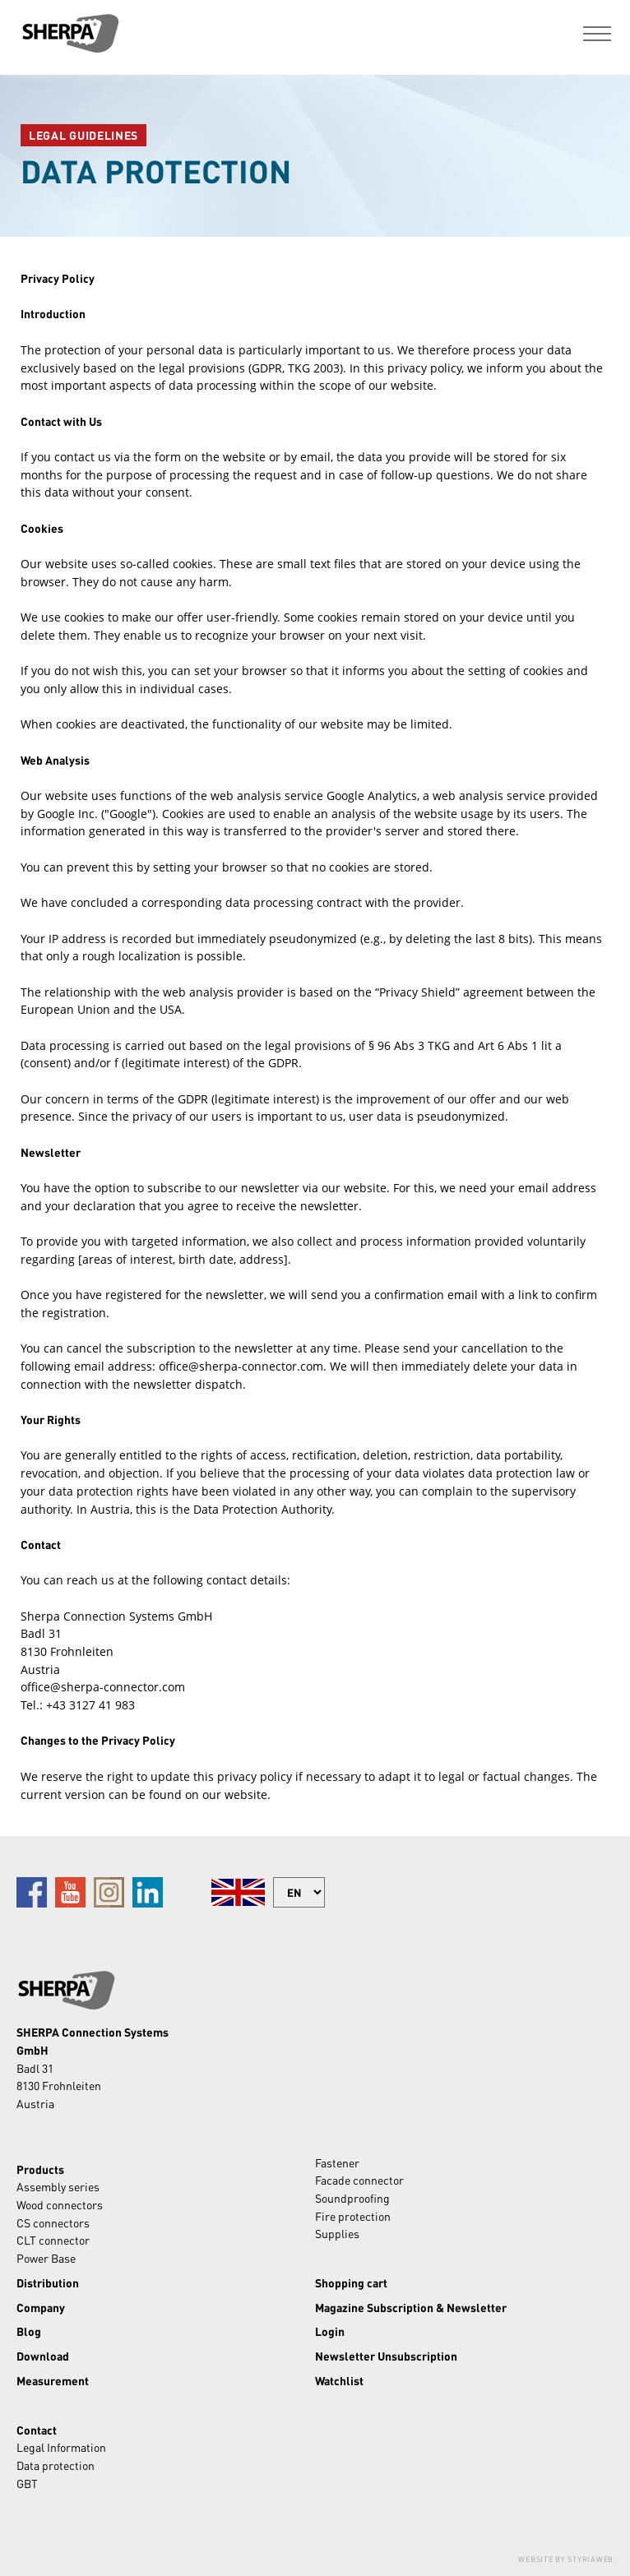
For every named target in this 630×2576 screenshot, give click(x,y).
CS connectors (53, 2222)
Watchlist (339, 2380)
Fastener (337, 2162)
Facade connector (359, 2179)
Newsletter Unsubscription (386, 2355)
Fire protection (353, 2215)
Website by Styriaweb (566, 2559)
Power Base (46, 2257)
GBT (27, 2483)
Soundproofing (352, 2197)
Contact (36, 2429)
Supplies (337, 2233)
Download (42, 2355)
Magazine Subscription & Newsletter (411, 2307)
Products (40, 2169)
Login (330, 2331)
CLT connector (53, 2239)
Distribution (47, 2282)
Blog (28, 2331)
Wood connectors (59, 2204)
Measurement (52, 2380)
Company (40, 2307)
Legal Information (61, 2447)
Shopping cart (351, 2282)
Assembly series (58, 2186)
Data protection (55, 2465)
